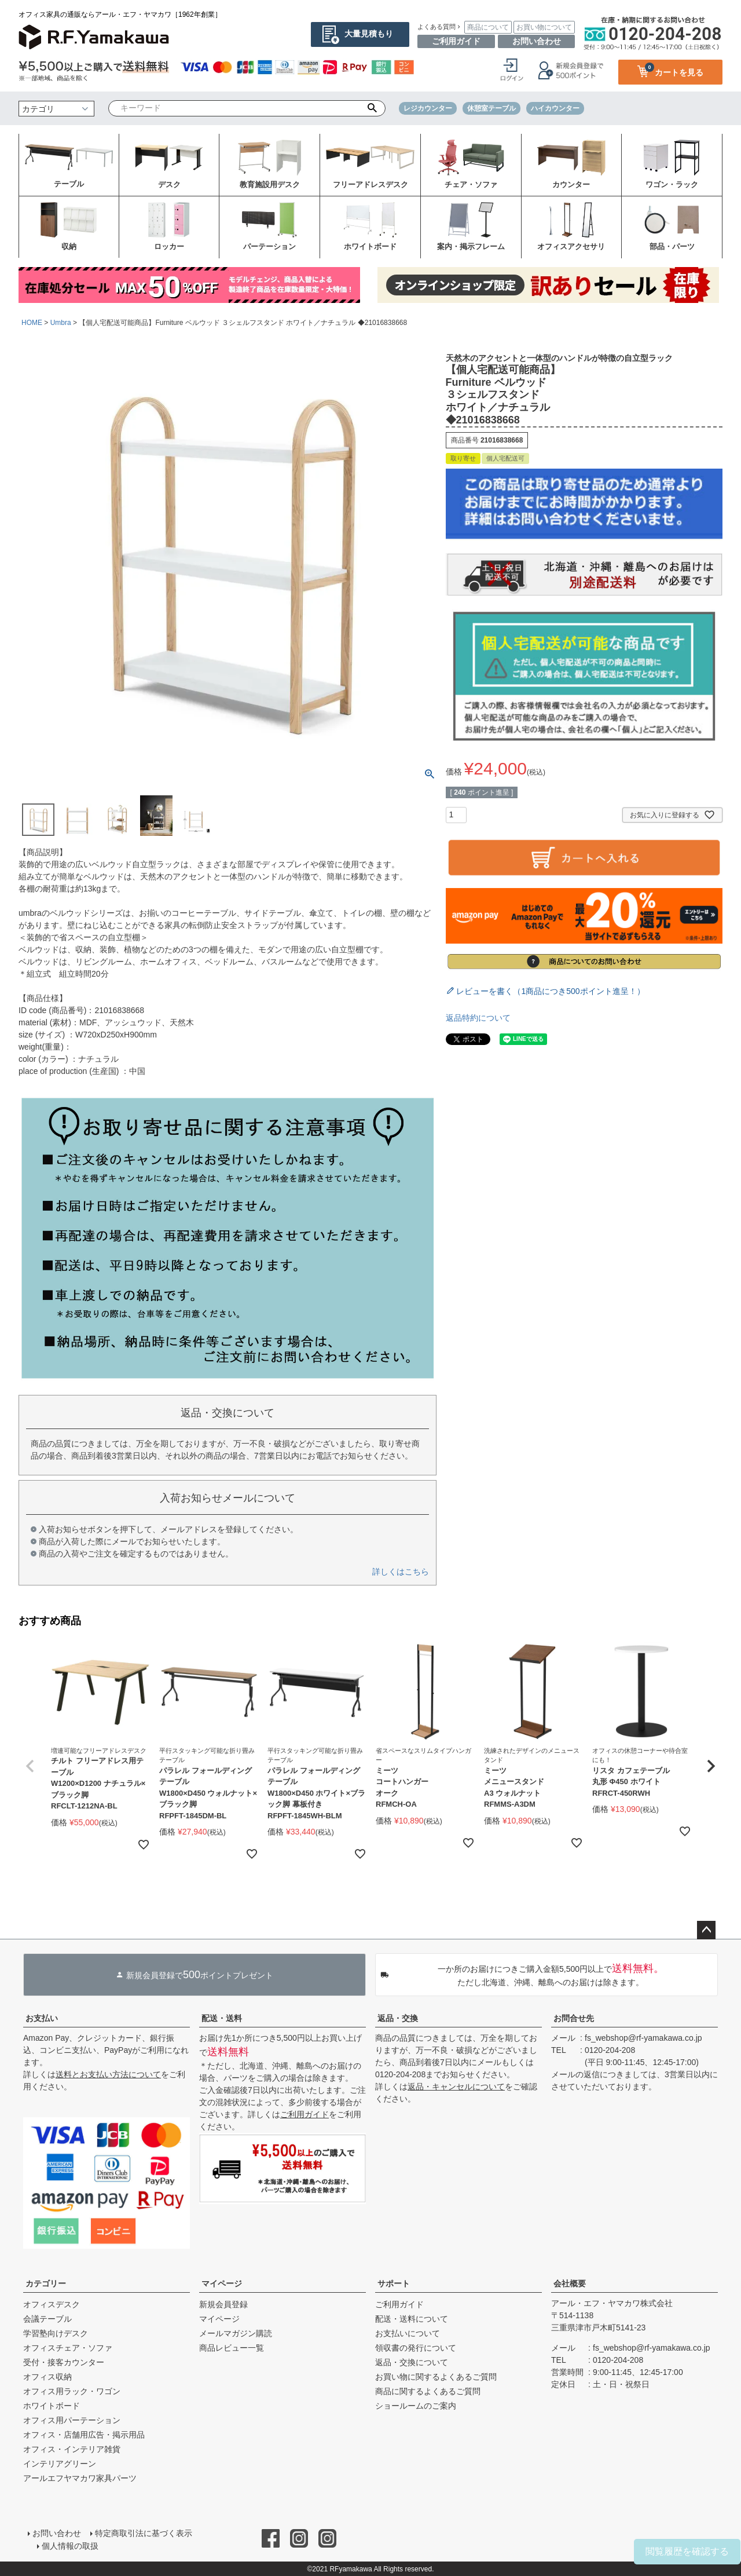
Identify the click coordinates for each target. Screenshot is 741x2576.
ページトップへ (706, 1930)
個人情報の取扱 (70, 2545)
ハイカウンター (555, 108)
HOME (31, 323)
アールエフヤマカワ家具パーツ (80, 2478)
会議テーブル (47, 2318)
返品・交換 (397, 2018)
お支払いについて (407, 2333)
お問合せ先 (573, 2018)
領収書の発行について (415, 2347)
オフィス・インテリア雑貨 (71, 2449)
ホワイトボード (51, 2405)
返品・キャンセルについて (456, 2086)
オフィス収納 (47, 2376)
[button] (30, 1766)
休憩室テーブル (491, 108)
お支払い (41, 2018)
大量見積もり (368, 33)
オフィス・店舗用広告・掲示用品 (84, 2434)
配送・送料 (221, 2018)
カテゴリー (45, 2283)
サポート (393, 2283)
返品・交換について (411, 2362)
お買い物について (544, 27)
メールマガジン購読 (235, 2333)
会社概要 (569, 2283)
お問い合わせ (536, 41)
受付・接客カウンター (63, 2362)
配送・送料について (411, 2318)
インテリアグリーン (59, 2463)
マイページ (221, 2283)
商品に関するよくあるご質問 (427, 2391)
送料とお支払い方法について (108, 2074)
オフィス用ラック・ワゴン (71, 2391)
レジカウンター (427, 108)
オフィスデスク (51, 2304)
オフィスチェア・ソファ (67, 2347)
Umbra (60, 323)
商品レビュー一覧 (231, 2347)
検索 (372, 108)
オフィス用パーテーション (71, 2420)
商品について (488, 27)
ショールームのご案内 (415, 2405)
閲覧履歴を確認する (687, 2551)
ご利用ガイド (456, 41)
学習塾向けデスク (55, 2333)
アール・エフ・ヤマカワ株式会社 (612, 2303)
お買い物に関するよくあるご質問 (436, 2376)
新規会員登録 (223, 2304)
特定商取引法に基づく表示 (143, 2533)
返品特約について (478, 1017)
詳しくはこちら (400, 1571)
